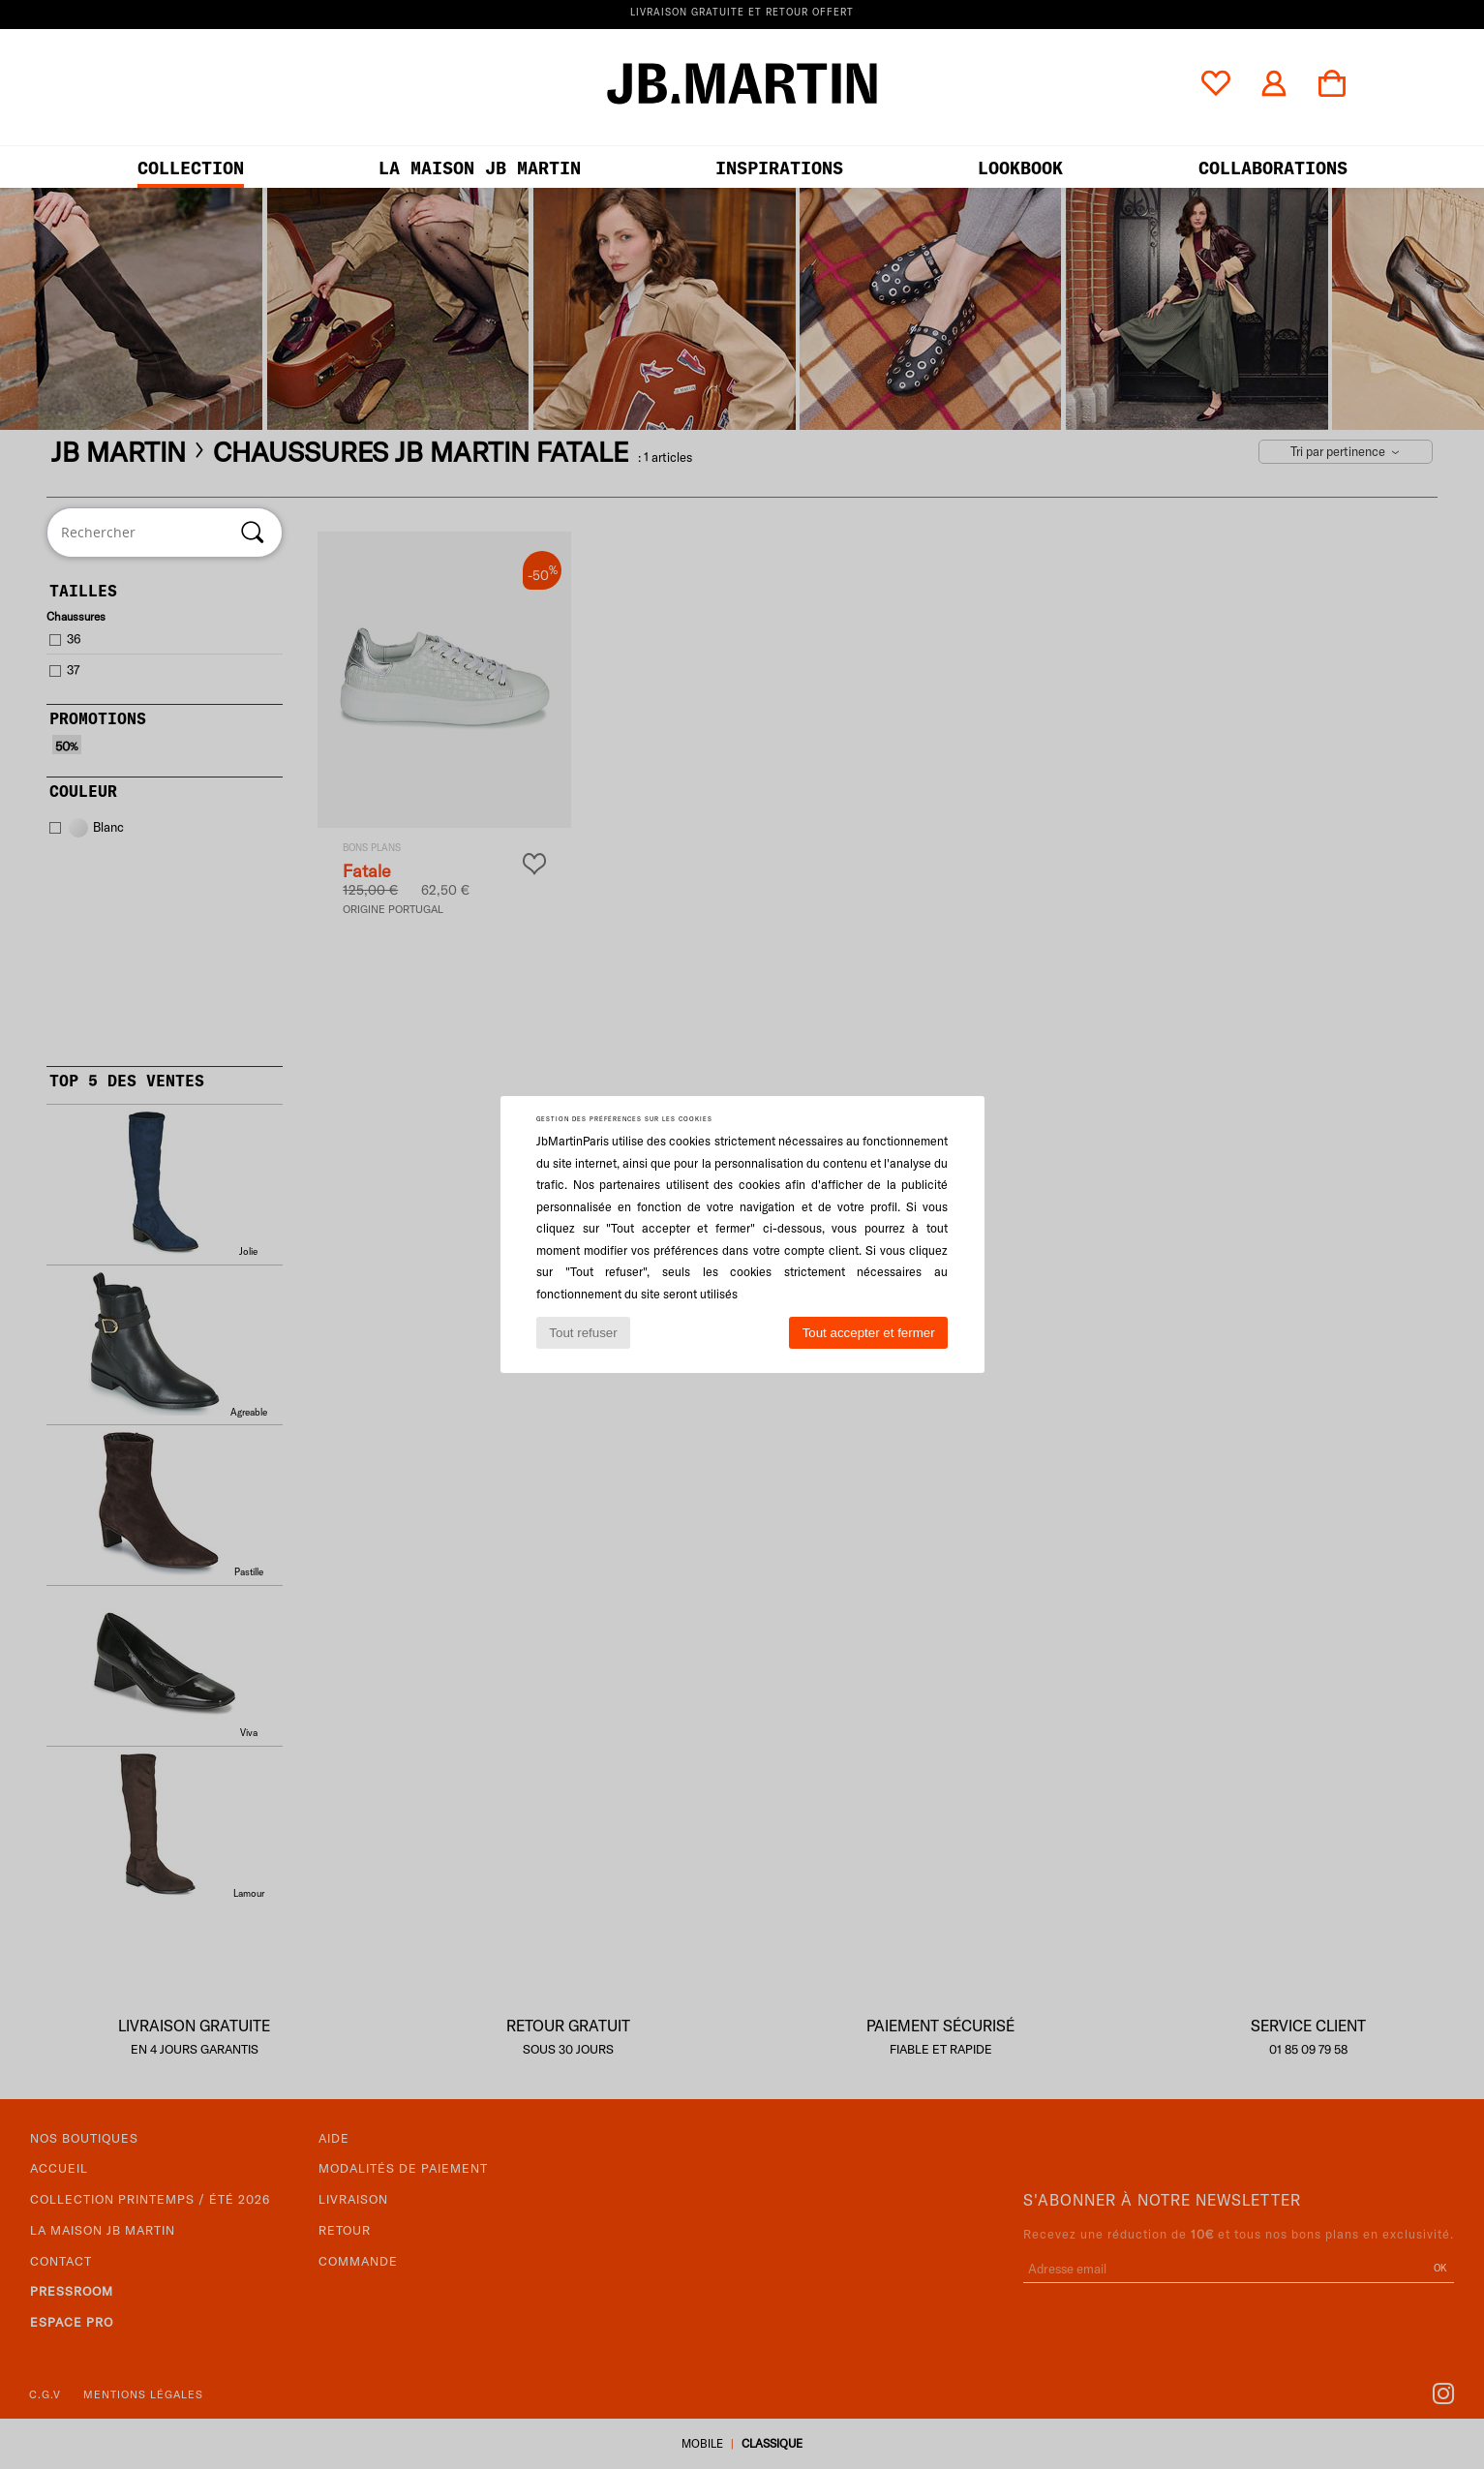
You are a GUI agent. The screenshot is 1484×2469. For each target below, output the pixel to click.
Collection (190, 168)
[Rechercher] (252, 532)
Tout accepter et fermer (869, 1333)
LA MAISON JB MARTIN (480, 168)
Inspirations (779, 168)
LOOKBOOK (1020, 168)
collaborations (1273, 168)
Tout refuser (583, 1333)
